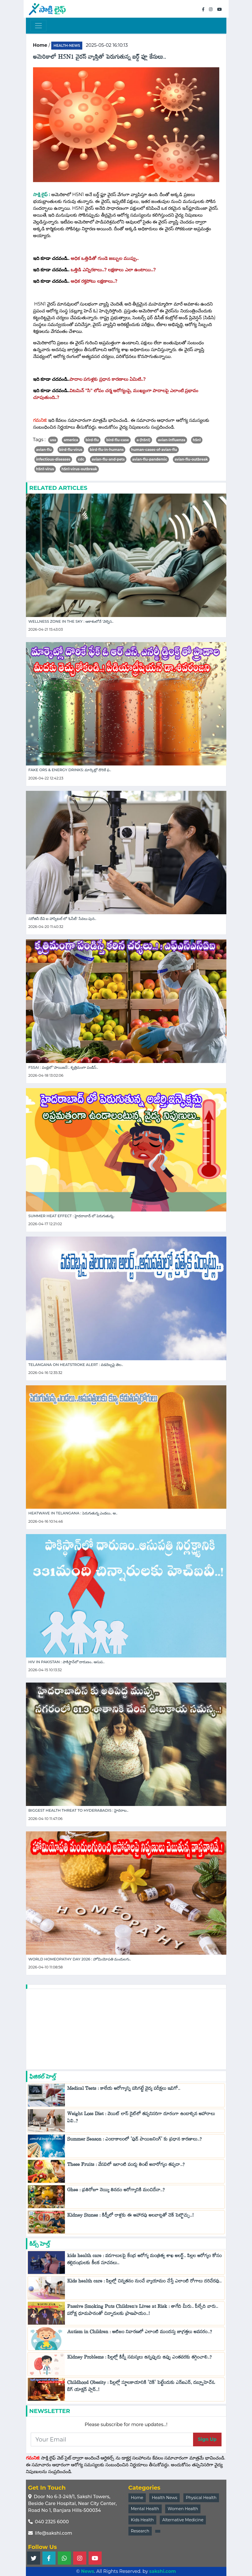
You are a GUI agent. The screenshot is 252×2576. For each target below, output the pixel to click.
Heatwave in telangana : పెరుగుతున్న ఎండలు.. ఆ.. (73, 1513)
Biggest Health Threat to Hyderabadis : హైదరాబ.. (78, 1810)
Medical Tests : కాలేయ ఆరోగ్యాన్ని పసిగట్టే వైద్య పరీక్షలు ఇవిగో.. (123, 2089)
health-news (67, 45)
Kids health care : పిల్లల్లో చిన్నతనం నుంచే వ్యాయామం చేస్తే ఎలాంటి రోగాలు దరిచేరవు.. (144, 2282)
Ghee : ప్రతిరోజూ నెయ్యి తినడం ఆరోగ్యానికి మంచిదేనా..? (116, 2191)
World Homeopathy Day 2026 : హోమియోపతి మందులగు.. (79, 1959)
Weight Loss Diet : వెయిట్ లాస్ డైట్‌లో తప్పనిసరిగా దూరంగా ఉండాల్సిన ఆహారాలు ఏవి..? (141, 2118)
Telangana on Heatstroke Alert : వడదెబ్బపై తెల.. (75, 1365)
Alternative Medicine (182, 2519)
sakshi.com (162, 2571)
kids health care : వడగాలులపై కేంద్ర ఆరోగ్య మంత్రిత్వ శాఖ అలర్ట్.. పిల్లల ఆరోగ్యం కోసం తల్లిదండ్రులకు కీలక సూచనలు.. (144, 2260)
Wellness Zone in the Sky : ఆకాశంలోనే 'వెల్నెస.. (71, 621)
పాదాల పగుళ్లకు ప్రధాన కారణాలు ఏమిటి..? (107, 379)
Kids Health (142, 2519)
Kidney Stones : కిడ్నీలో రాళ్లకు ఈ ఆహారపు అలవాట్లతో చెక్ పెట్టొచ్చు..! (130, 2216)
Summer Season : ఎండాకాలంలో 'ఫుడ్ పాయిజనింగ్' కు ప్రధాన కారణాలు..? (135, 2140)
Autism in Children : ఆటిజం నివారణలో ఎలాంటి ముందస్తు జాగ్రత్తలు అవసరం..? (140, 2333)
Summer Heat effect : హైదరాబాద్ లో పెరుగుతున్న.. (71, 1216)
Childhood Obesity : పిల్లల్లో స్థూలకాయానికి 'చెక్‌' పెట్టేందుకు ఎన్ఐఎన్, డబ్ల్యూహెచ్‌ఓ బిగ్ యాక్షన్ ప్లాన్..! (141, 2387)
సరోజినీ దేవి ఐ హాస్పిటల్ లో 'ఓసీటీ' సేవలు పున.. (62, 919)
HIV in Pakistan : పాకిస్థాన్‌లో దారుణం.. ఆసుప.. (66, 1662)
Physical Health (201, 2497)
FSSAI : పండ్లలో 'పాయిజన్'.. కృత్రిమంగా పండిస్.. (63, 1067)
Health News (164, 2497)
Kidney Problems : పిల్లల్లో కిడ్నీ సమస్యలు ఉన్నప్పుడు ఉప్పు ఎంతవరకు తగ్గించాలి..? (139, 2358)
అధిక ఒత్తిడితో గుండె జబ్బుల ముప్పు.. (105, 258)
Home (137, 2497)
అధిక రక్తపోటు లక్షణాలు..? (94, 281)
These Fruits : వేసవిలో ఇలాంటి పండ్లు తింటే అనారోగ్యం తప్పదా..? (126, 2165)
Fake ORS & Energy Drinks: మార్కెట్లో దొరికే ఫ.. (69, 770)
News (87, 2571)
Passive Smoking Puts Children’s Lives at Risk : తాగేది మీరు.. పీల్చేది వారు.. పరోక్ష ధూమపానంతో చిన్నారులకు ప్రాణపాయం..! (142, 2311)
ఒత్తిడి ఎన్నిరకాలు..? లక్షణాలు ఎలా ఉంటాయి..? (113, 269)
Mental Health (145, 2508)
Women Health (183, 2508)
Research (140, 2531)
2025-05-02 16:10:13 (107, 45)
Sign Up (207, 2439)
